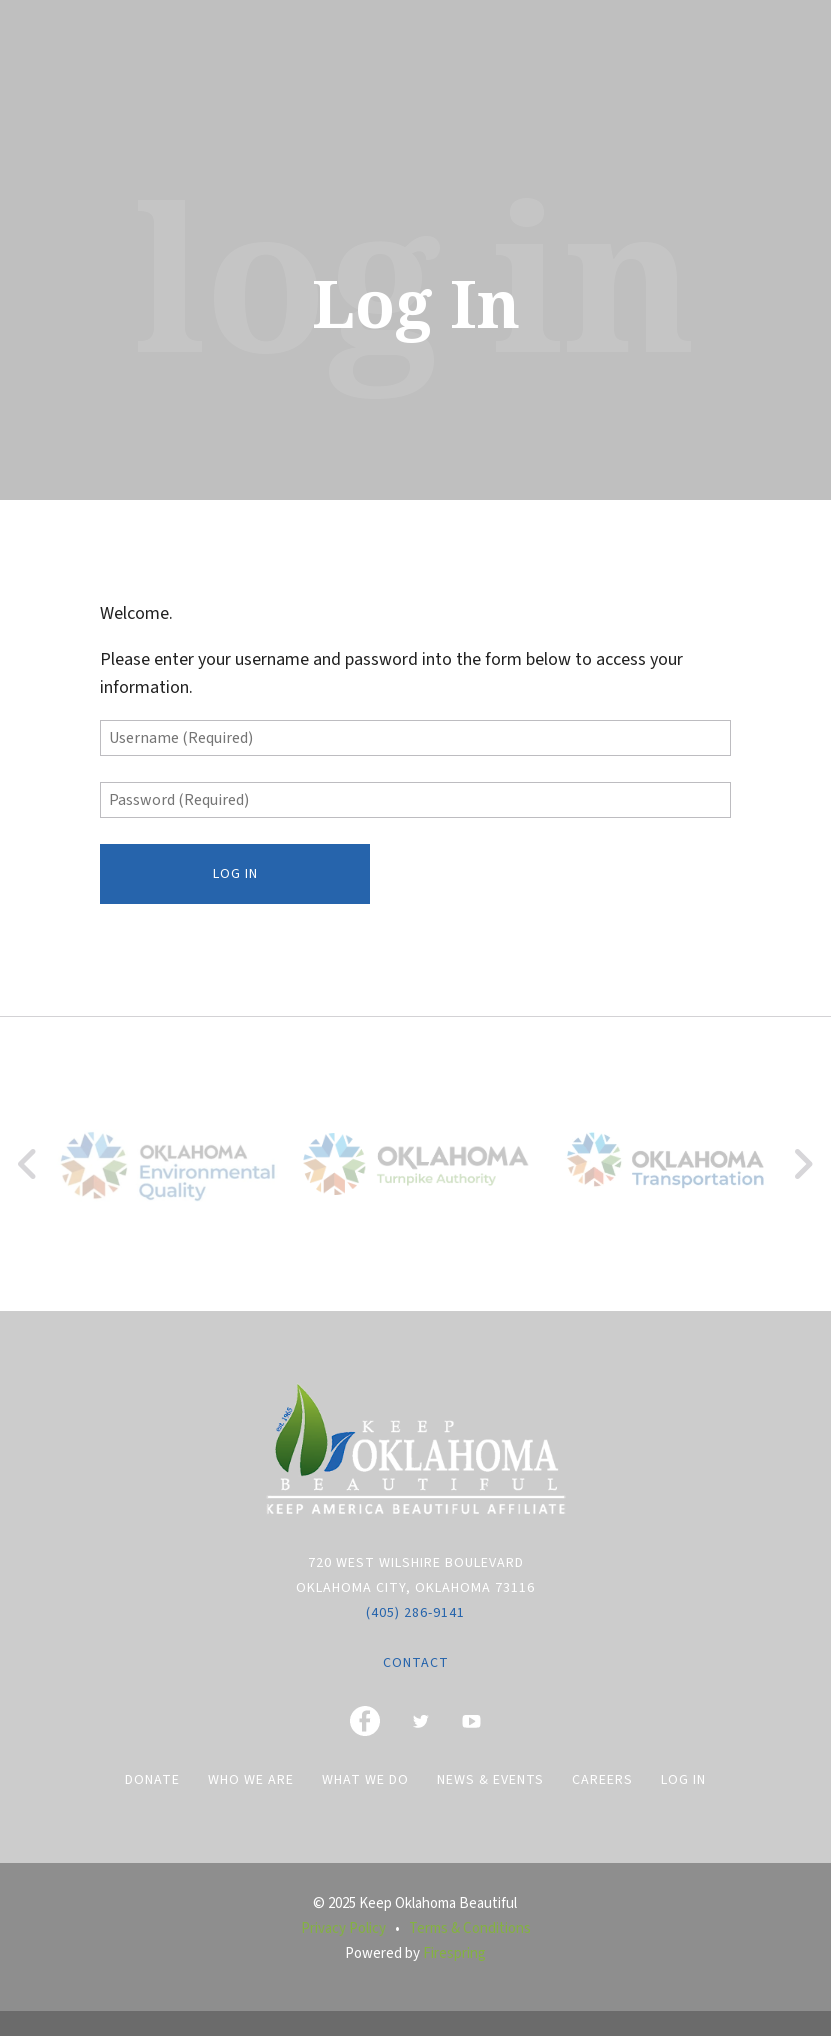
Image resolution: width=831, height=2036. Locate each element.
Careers (602, 1780)
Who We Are (251, 1780)
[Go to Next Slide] (802, 1164)
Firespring (454, 1953)
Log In (683, 1780)
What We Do (365, 1780)
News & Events (490, 1780)
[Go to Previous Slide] (28, 1164)
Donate (152, 1780)
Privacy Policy (343, 1928)
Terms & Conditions (470, 1928)
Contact (416, 1663)
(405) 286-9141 (415, 1613)
